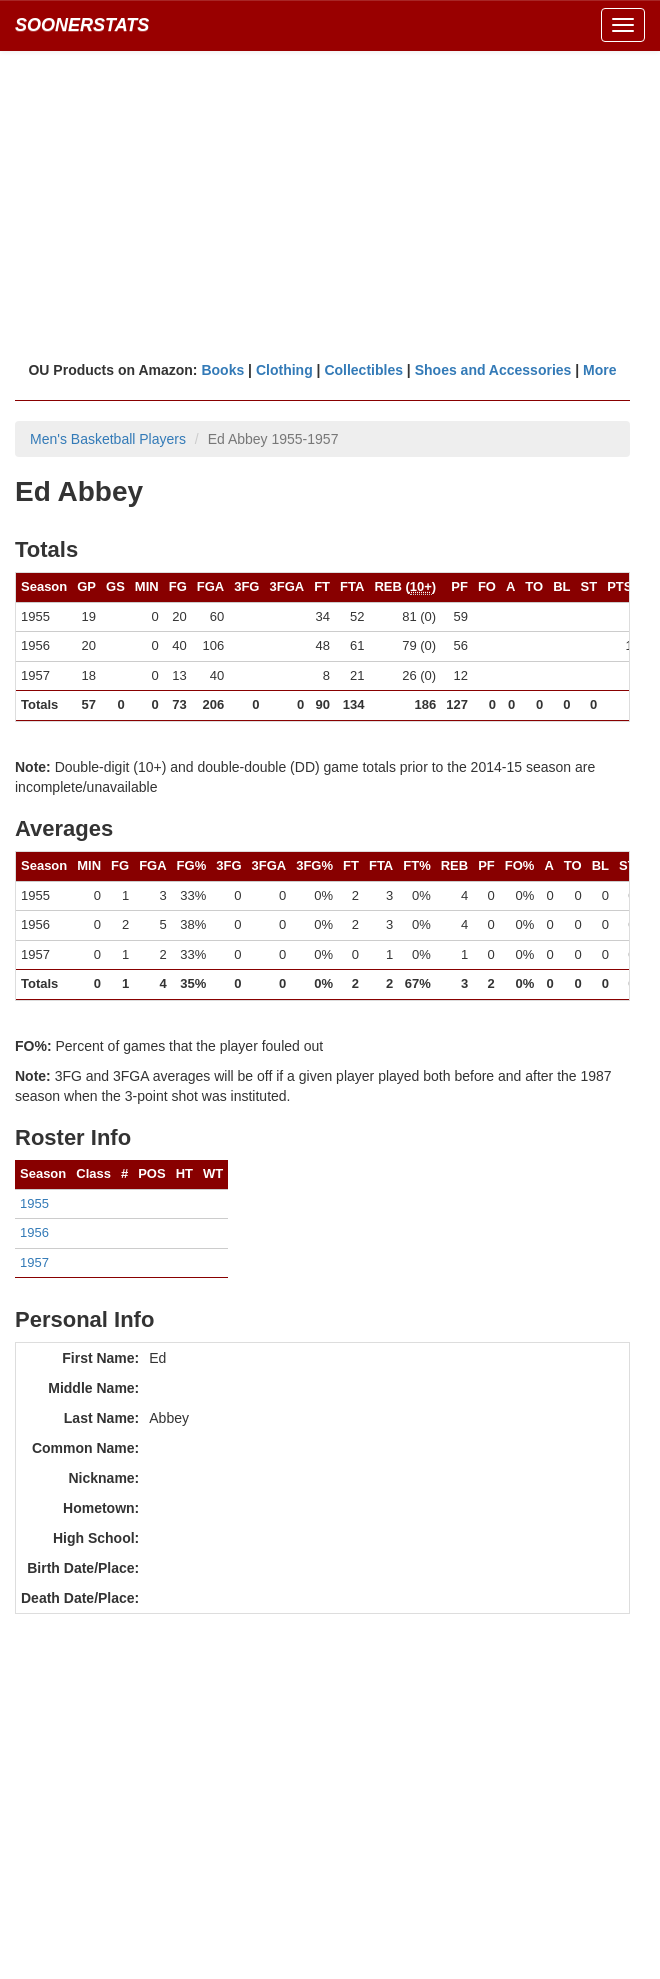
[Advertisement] (330, 205)
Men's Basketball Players (108, 439)
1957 (34, 1262)
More (599, 370)
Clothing (284, 370)
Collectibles (363, 370)
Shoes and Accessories (493, 370)
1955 (34, 1203)
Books (222, 370)
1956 (34, 1232)
